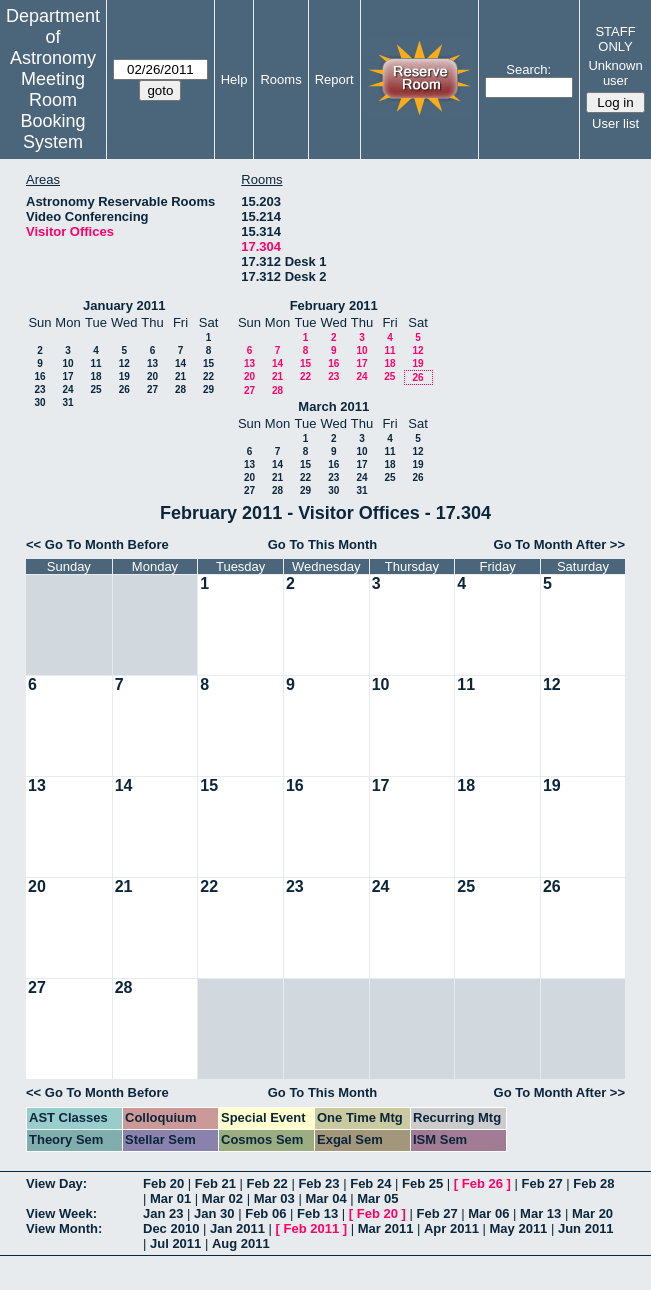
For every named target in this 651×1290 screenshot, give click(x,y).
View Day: (56, 1183)
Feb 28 (593, 1183)
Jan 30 (214, 1213)
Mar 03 (274, 1198)
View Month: (64, 1228)
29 (208, 389)
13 (152, 363)
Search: (528, 69)
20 (152, 376)
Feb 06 (265, 1213)
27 (152, 389)
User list (615, 123)
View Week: (61, 1213)
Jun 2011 (586, 1228)
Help (234, 79)
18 (95, 376)
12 (124, 363)
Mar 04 (325, 1198)
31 (67, 402)
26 (124, 389)
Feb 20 (163, 1183)
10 (67, 363)
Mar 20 (592, 1213)
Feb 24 (370, 1183)
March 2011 (333, 406)
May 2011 (519, 1228)
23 (39, 389)
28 (180, 389)
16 (39, 376)
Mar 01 (170, 1198)
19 (124, 376)
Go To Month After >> (559, 544)
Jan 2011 (237, 1228)
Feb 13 (317, 1213)
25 (95, 389)
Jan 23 (163, 1213)
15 (208, 363)
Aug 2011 (241, 1243)
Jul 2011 (175, 1243)
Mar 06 (488, 1213)
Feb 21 (215, 1183)
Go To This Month (323, 544)
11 (95, 363)
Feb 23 (318, 1183)
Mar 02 (222, 1198)
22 (208, 376)
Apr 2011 (451, 1228)
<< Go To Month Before (97, 544)
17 (67, 376)
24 (67, 389)
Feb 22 (267, 1183)
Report (334, 79)
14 (180, 363)
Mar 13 (540, 1213)
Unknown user (615, 73)
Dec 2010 (171, 1228)
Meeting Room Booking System (52, 110)
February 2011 (334, 305)
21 (180, 376)
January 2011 (124, 305)
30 (39, 402)
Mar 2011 (386, 1228)
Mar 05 (377, 1198)
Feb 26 (482, 1183)
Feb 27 (541, 1183)
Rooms (280, 79)
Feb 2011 (312, 1228)
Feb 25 (422, 1183)
